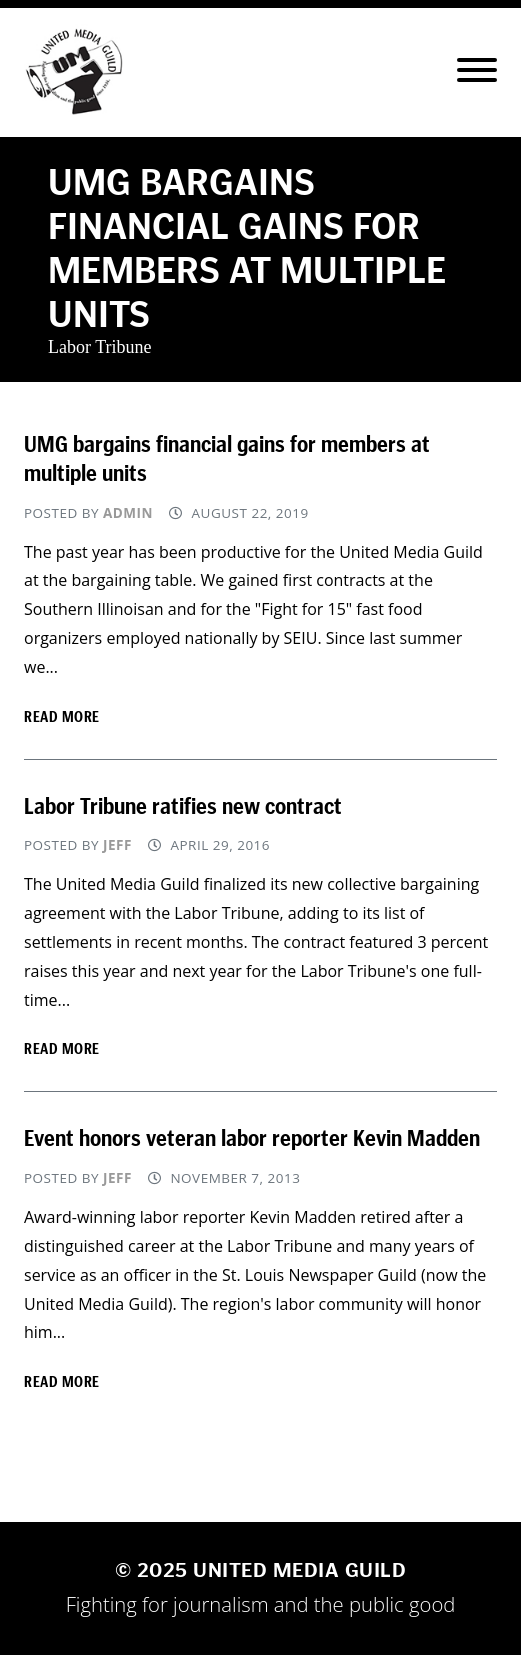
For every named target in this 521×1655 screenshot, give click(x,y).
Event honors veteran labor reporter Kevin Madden (252, 1138)
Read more (62, 716)
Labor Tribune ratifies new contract (183, 806)
